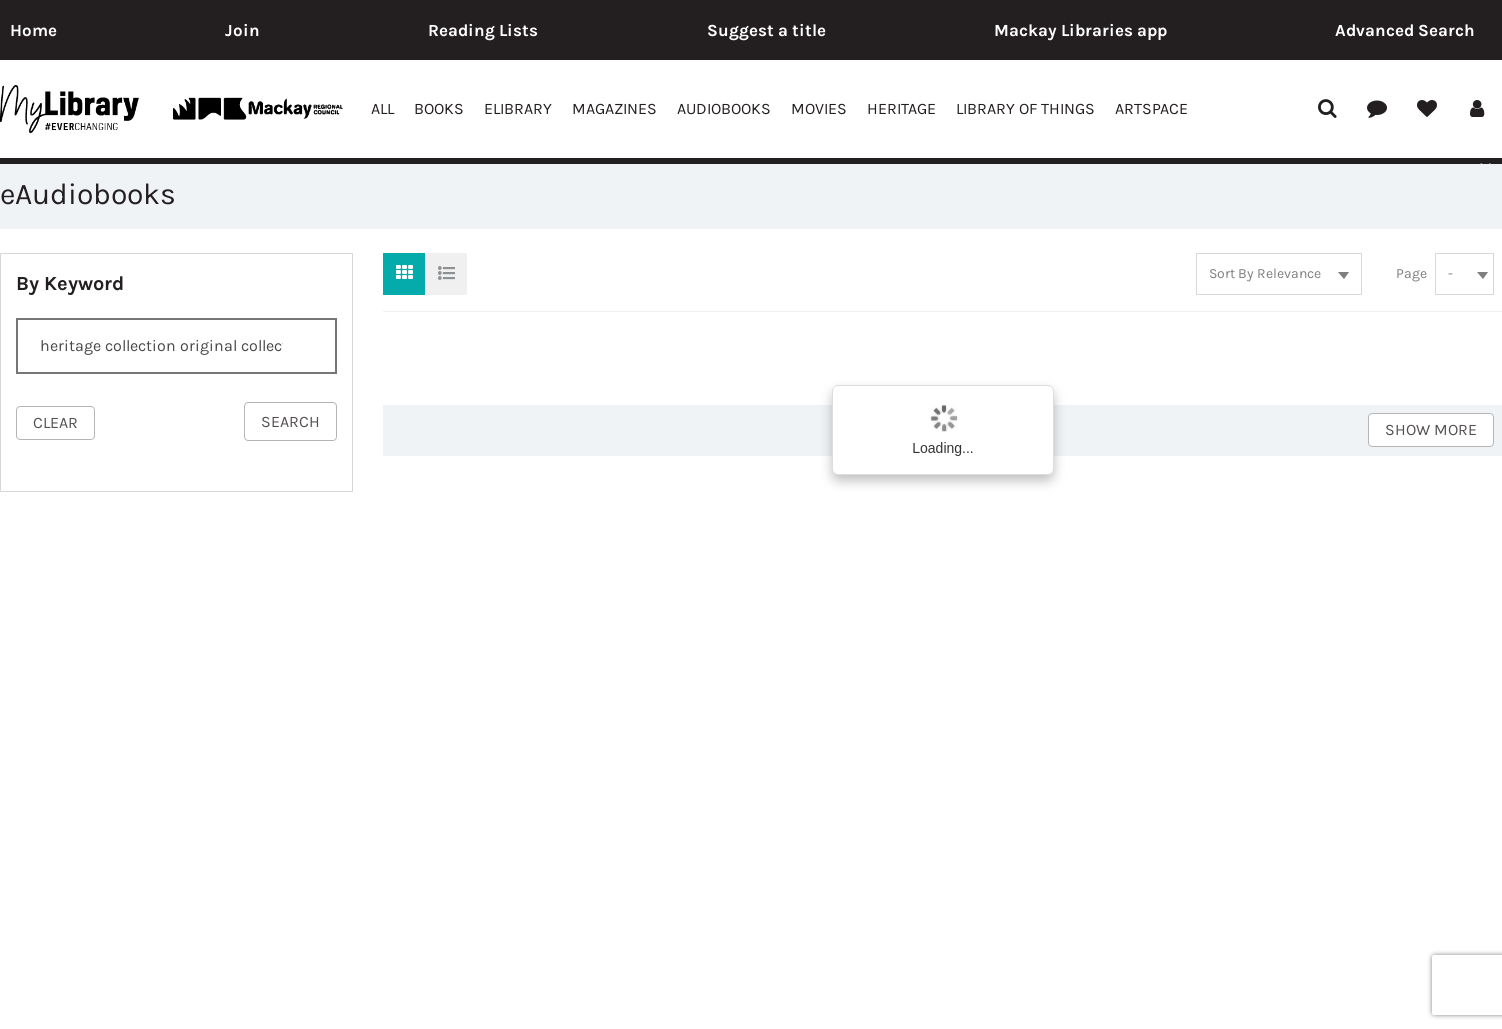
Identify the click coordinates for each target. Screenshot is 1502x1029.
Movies (819, 108)
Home (33, 30)
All (382, 108)
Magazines (614, 108)
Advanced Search (1405, 30)
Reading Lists (483, 30)
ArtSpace (1151, 108)
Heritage (901, 108)
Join (242, 30)
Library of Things (1025, 108)
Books (439, 108)
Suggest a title (766, 30)
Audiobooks (724, 108)
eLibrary (518, 108)
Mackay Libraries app (1080, 30)
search (290, 421)
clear (55, 422)
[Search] (176, 346)
